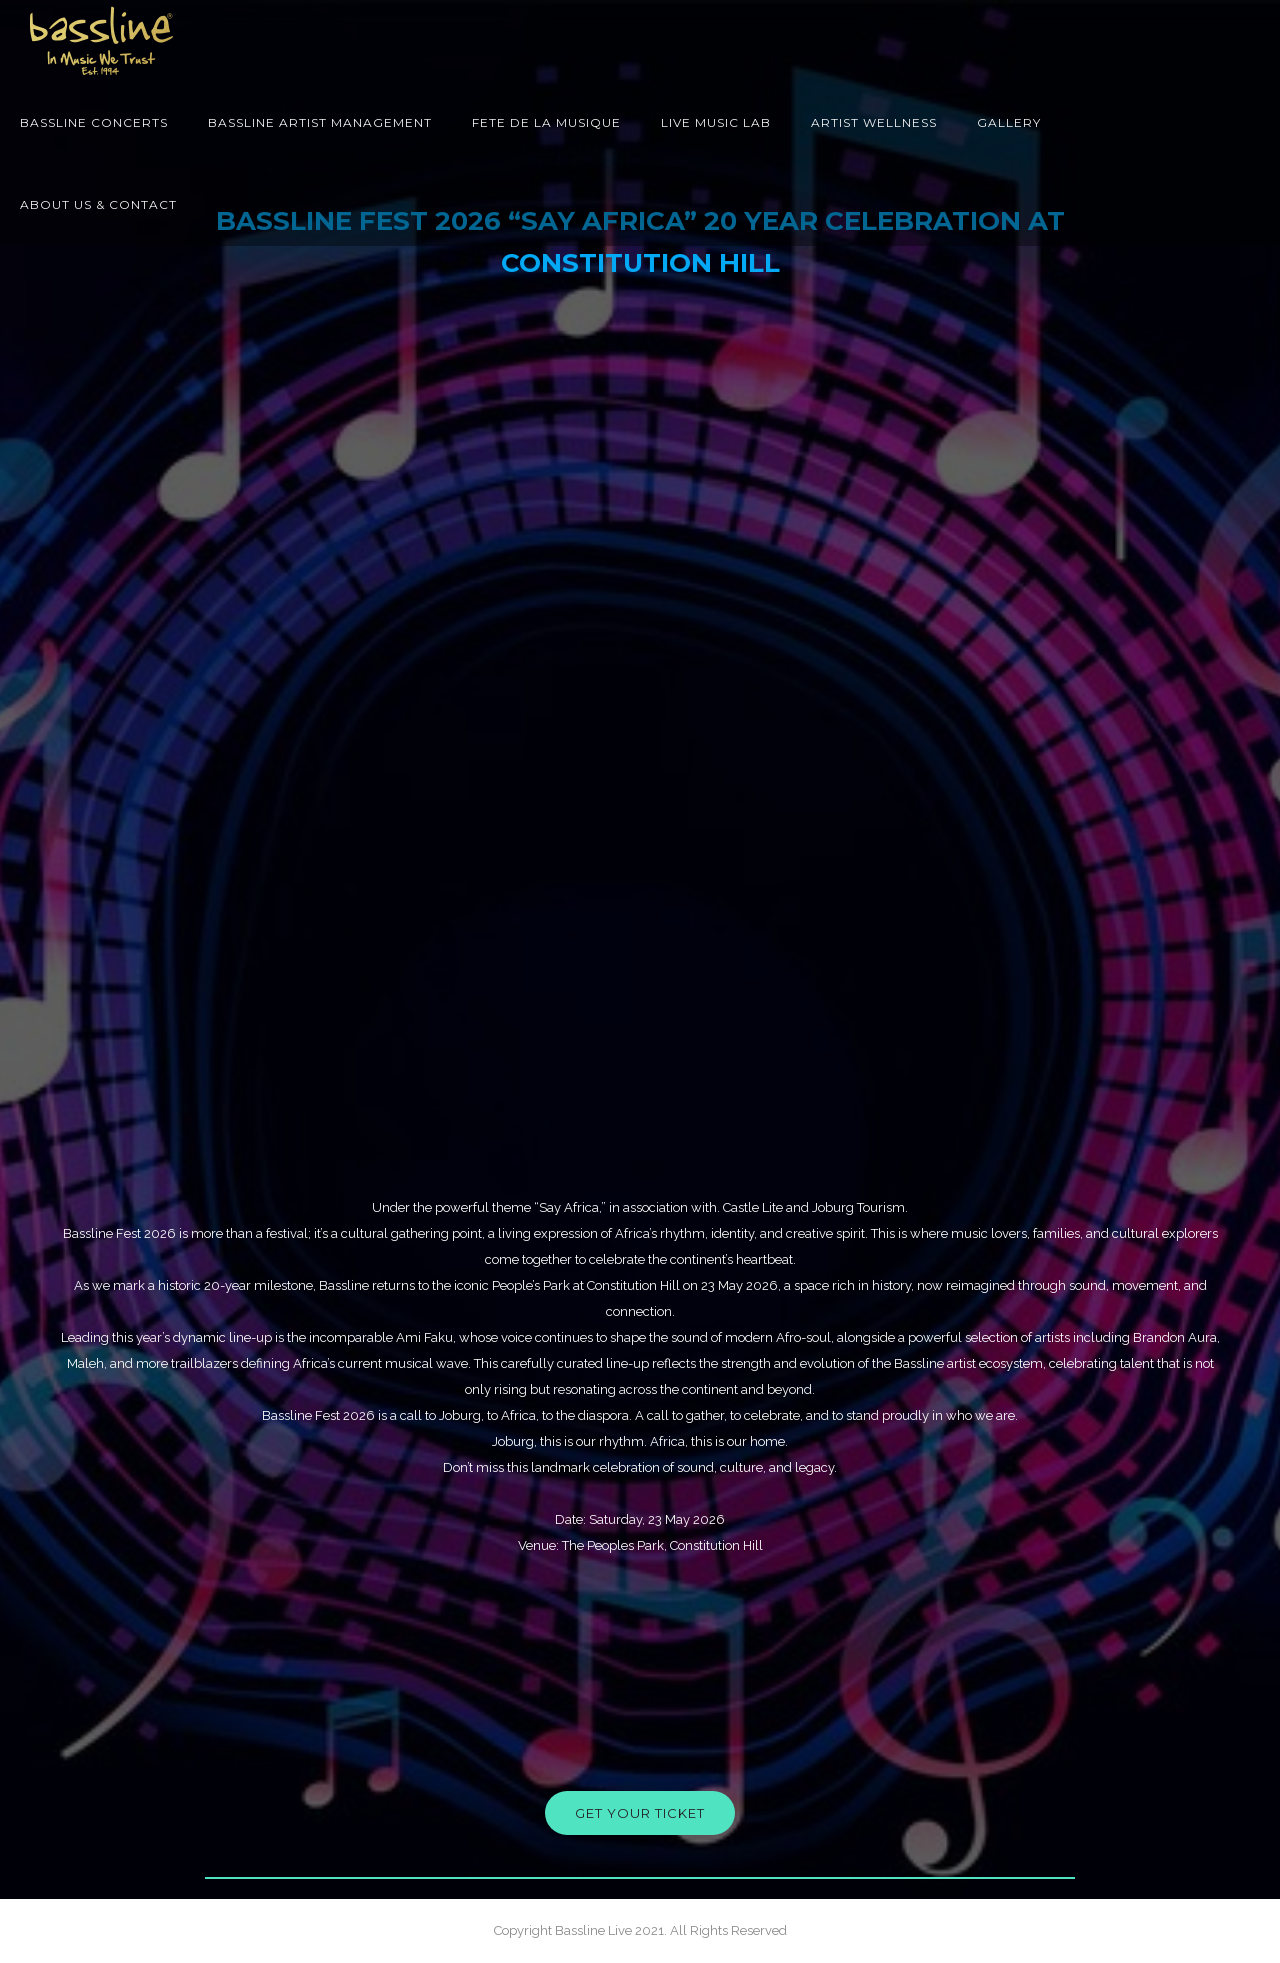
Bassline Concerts (94, 122)
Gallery (1009, 122)
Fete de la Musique (546, 122)
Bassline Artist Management (320, 122)
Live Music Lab (716, 122)
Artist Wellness (874, 122)
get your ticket (640, 1813)
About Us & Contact (98, 204)
